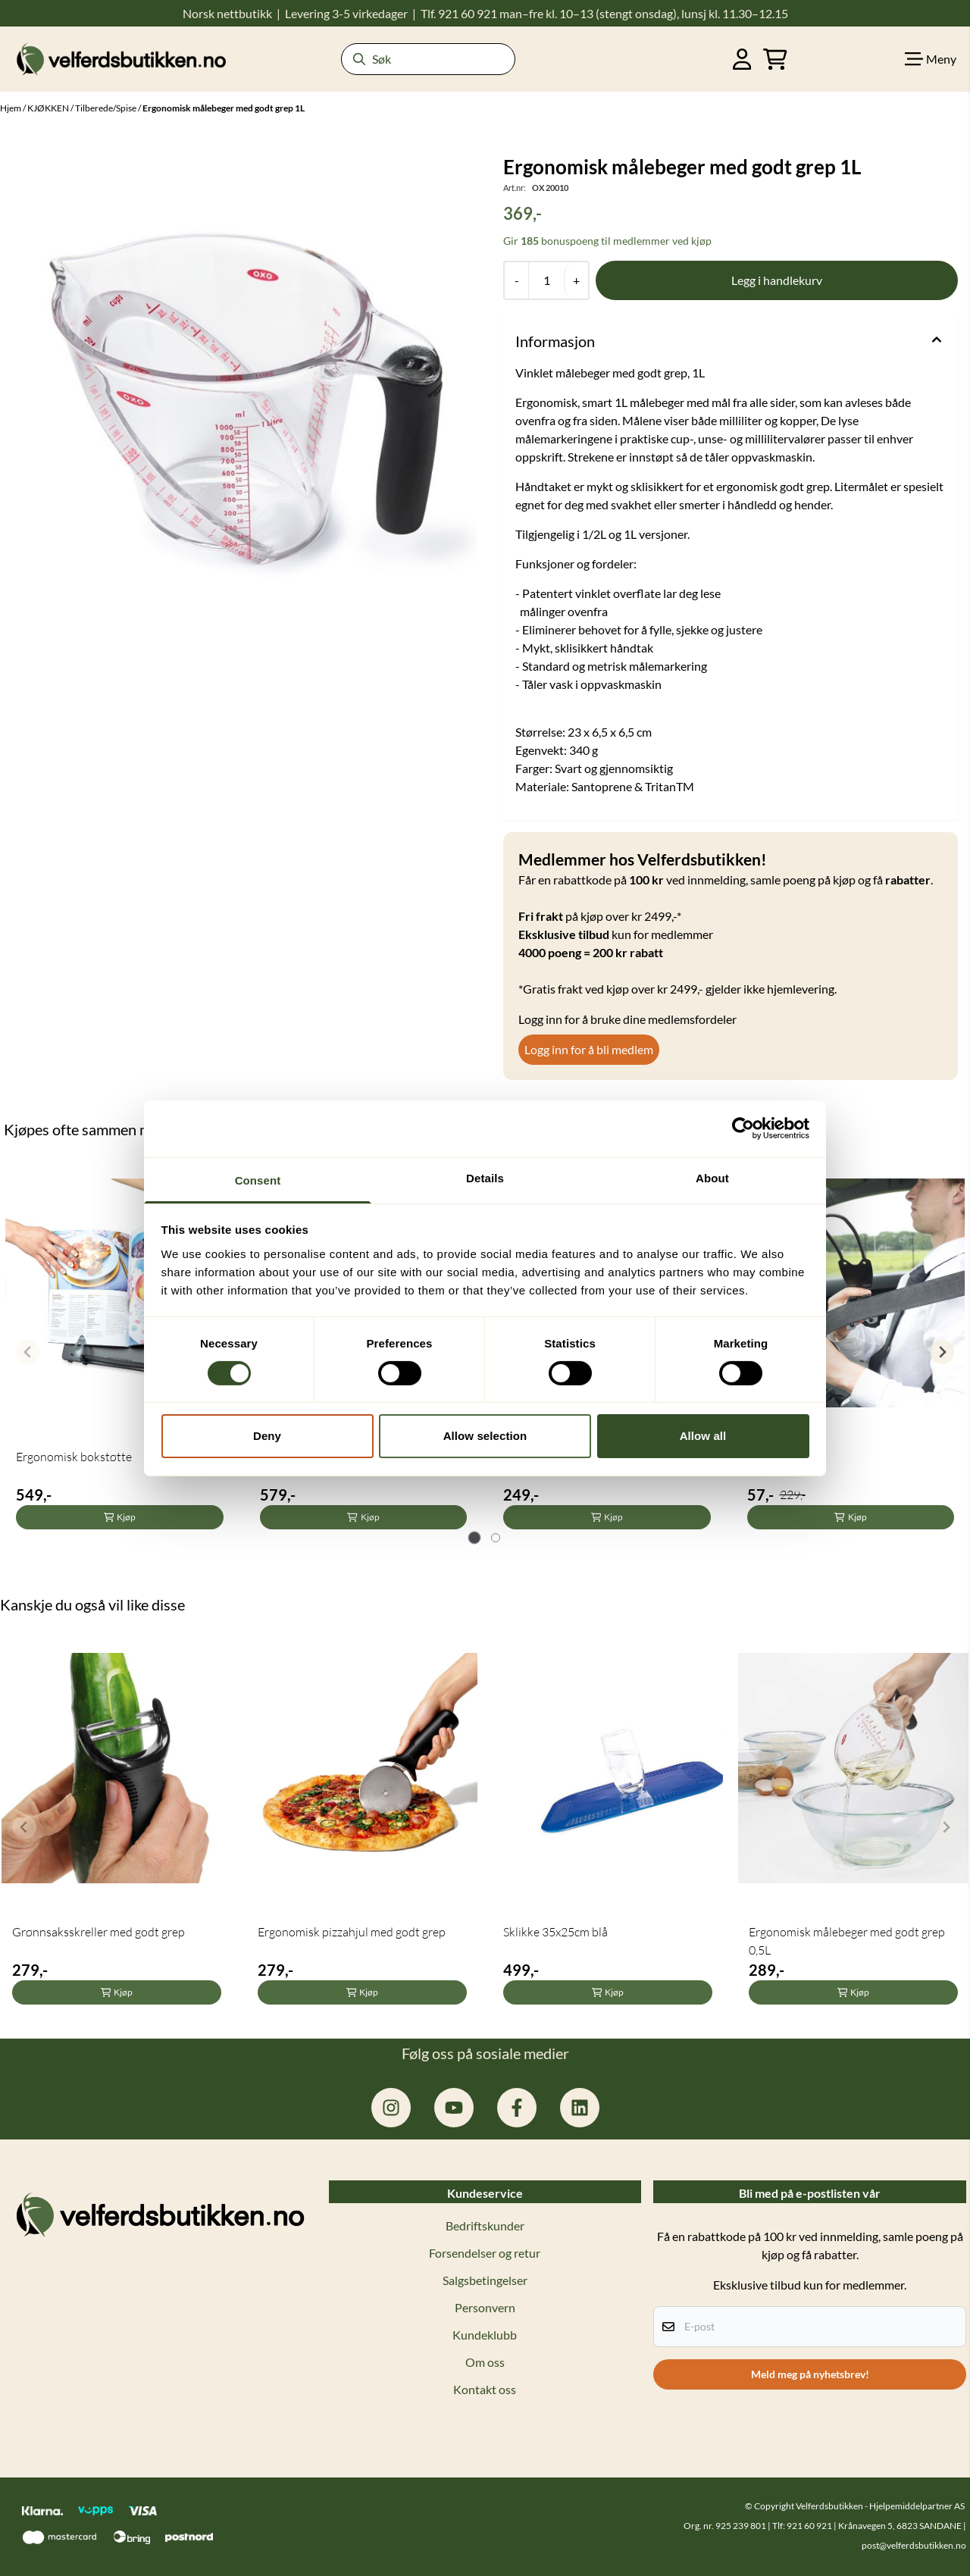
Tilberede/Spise (106, 108)
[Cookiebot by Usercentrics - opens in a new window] (743, 1128)
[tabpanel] (120, 1345)
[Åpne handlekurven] (775, 59)
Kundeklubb (484, 2334)
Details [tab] (485, 1177)
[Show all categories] (930, 59)
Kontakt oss (484, 2389)
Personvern (485, 2307)
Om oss (485, 2362)
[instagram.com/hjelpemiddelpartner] (391, 2107)
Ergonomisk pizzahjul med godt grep (352, 1931)
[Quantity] (546, 280)
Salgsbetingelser (485, 2280)
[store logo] (121, 58)
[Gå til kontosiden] (742, 59)
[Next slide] (942, 1352)
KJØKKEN (48, 108)
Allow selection (485, 1435)
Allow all (703, 1435)
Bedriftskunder (485, 2225)
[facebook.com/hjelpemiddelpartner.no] (517, 2107)
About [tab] (712, 1177)
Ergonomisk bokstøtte (74, 1456)
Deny (267, 1435)
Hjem (11, 108)
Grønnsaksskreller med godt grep (98, 1931)
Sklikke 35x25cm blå (555, 1931)
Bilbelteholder (784, 1456)
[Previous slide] (28, 1352)
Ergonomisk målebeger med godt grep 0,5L (847, 1941)
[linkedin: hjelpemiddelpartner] (579, 2107)
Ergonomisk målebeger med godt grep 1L (223, 108)
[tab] (474, 1538)
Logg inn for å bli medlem (588, 1049)
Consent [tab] (258, 1179)
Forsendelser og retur (484, 2253)
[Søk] (428, 59)
